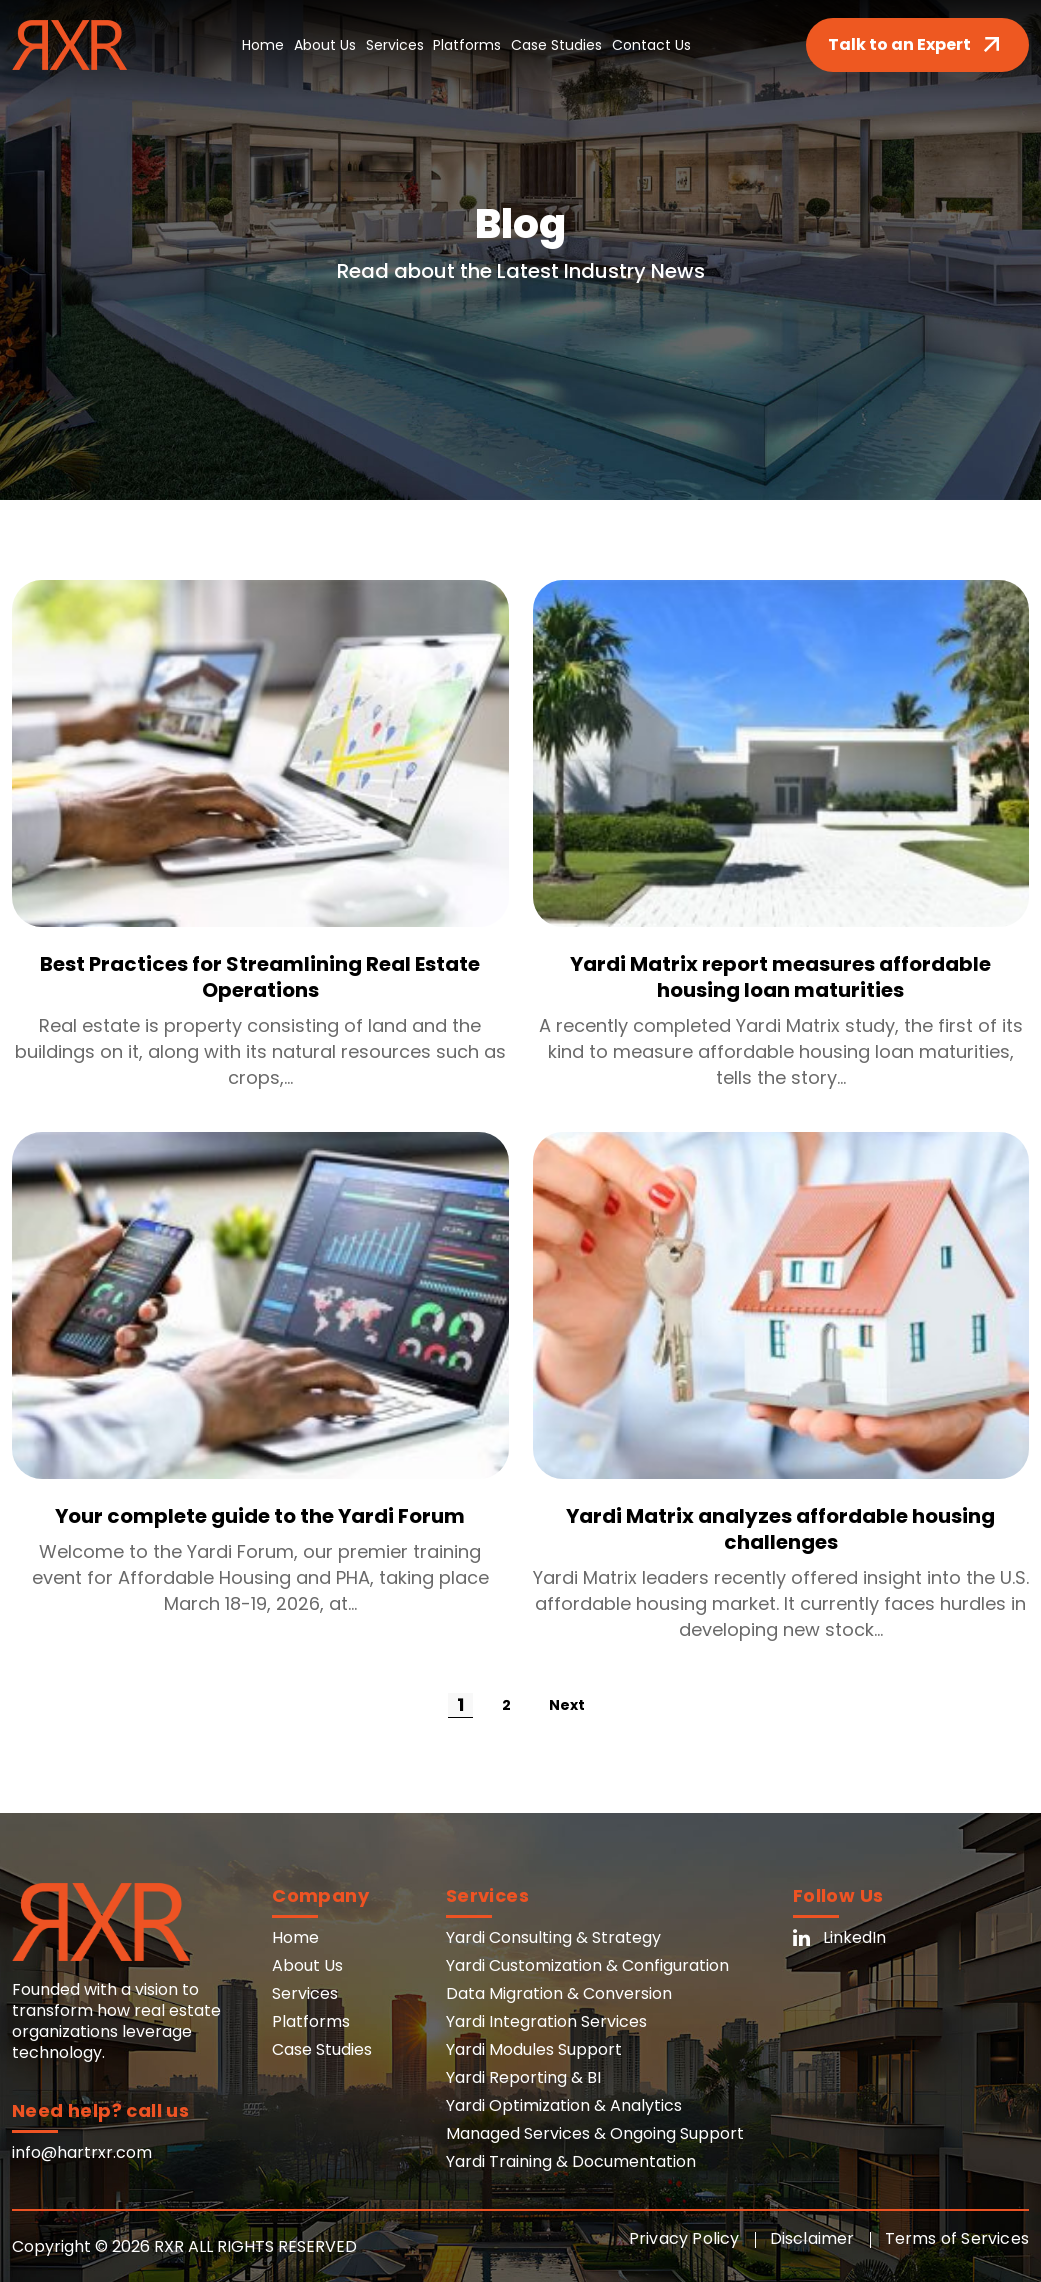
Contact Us (652, 45)
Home (263, 45)
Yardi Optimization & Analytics (564, 2105)
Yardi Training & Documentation (571, 2161)
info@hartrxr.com (82, 2152)
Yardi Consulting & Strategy (553, 1937)
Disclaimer (812, 2238)
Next (567, 1705)
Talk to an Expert (917, 44)
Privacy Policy (684, 2238)
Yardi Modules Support (534, 2049)
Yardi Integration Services (546, 2021)
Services (395, 45)
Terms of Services (957, 2238)
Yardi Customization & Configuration (587, 1965)
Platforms (468, 45)
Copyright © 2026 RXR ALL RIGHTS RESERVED (184, 2246)
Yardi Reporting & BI (523, 2077)
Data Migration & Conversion (559, 1993)
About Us (325, 45)
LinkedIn (839, 1937)
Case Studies (557, 45)
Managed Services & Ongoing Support (595, 2133)
